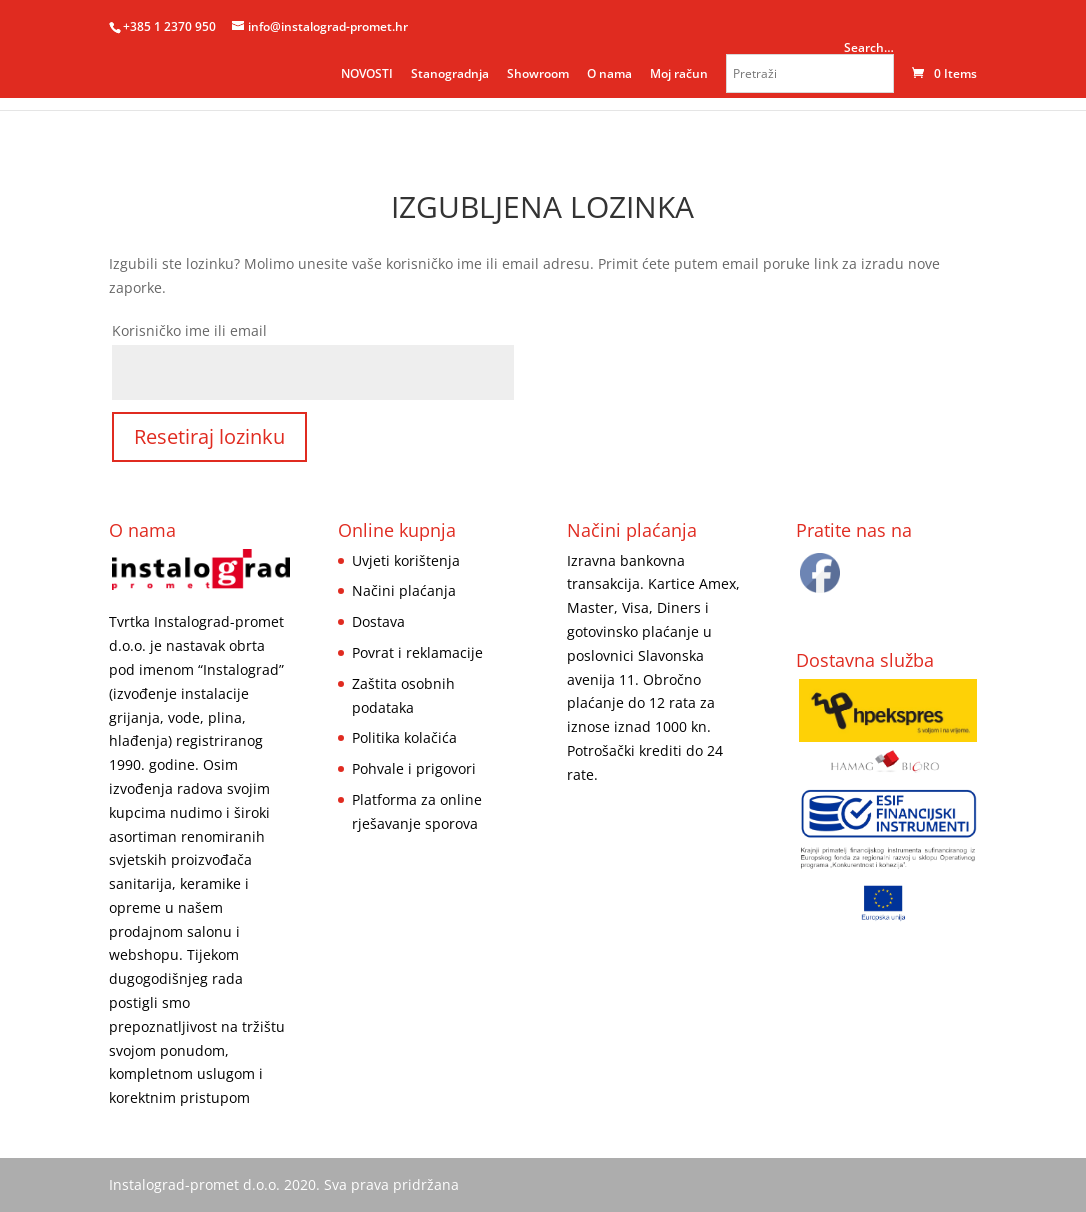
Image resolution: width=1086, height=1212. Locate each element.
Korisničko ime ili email (189, 330)
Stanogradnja (450, 73)
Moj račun (679, 73)
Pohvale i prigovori (414, 768)
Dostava (378, 621)
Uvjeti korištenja (406, 560)
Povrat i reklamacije (417, 652)
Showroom (538, 73)
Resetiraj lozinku (209, 436)
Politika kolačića (404, 737)
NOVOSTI (367, 73)
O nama (609, 73)
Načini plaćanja (404, 590)
